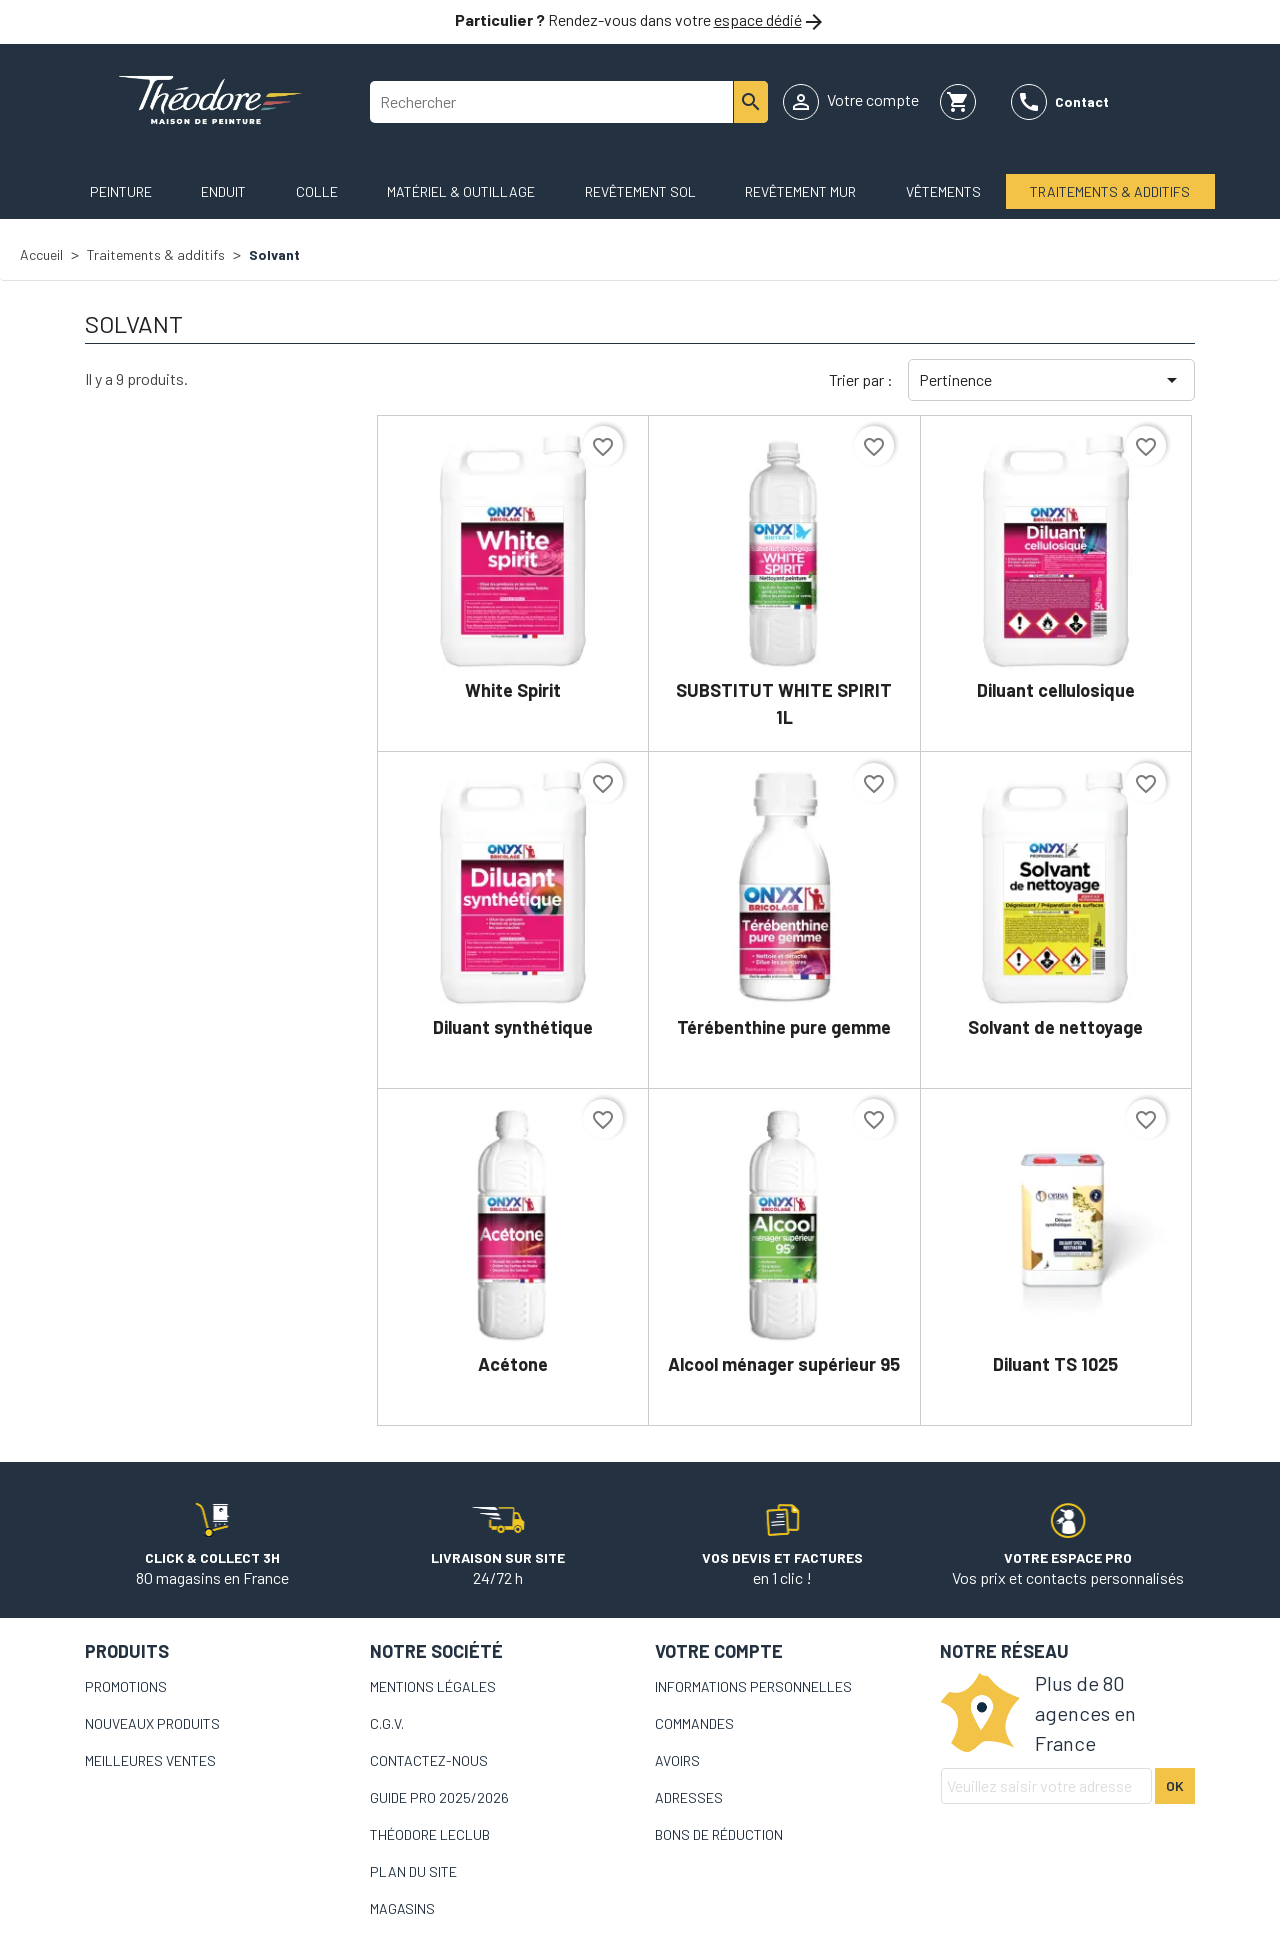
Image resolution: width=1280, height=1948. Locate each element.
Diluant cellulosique (1056, 690)
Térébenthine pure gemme (784, 1027)
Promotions (126, 1686)
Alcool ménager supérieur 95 (784, 1364)
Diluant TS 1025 (1055, 1364)
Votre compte (719, 1651)
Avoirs (677, 1760)
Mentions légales (433, 1686)
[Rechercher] (569, 102)
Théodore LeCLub (430, 1834)
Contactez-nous (429, 1760)
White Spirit (513, 690)
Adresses (689, 1797)
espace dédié (758, 19)
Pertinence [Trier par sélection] (1051, 380)
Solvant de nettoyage (1055, 1027)
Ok (1175, 1785)
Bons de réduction (719, 1834)
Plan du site (413, 1871)
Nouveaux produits (152, 1723)
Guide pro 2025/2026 (439, 1797)
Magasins (402, 1908)
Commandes (694, 1723)
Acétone (513, 1364)
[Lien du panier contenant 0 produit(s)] (958, 102)
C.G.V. (387, 1723)
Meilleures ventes (150, 1760)
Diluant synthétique (513, 1027)
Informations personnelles (753, 1686)
